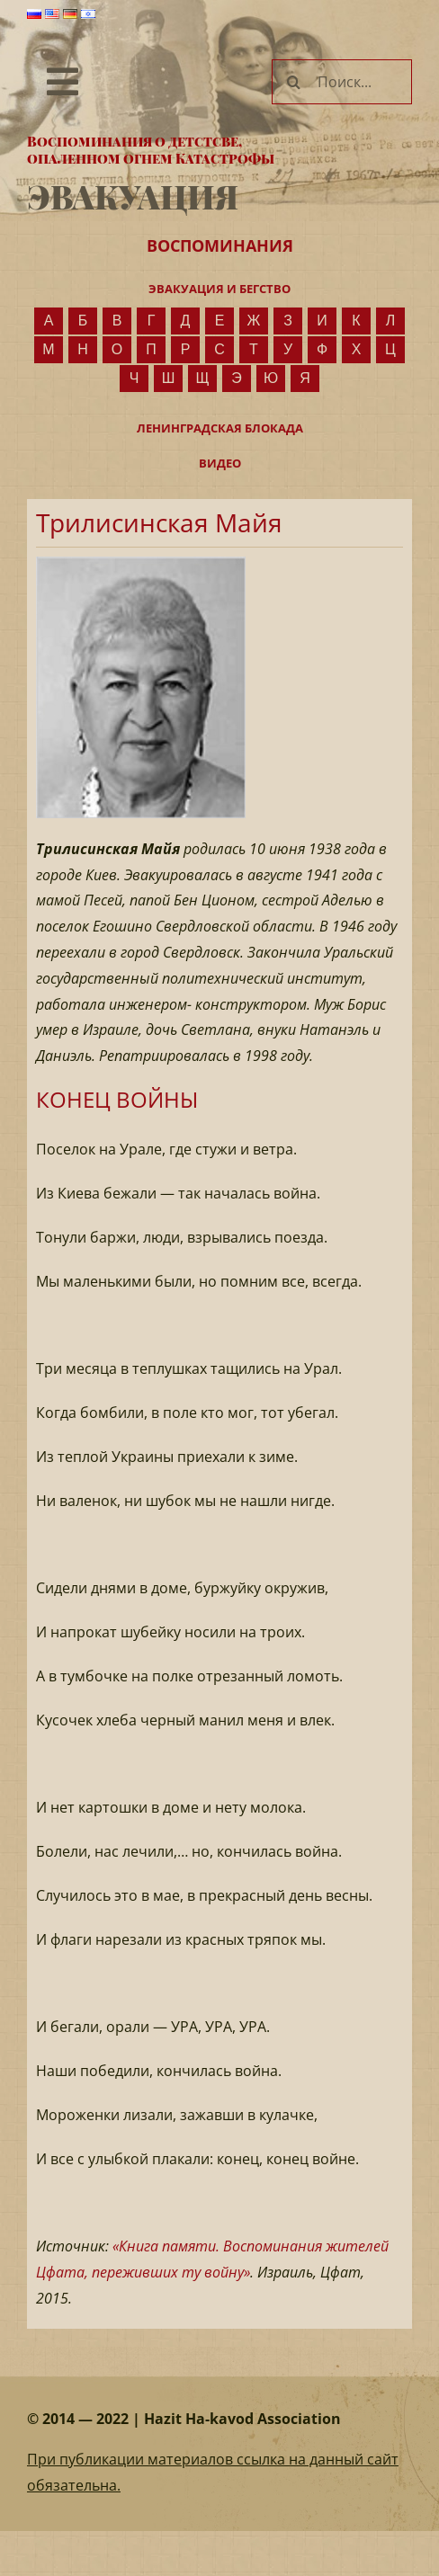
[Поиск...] (342, 81)
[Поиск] (294, 81)
